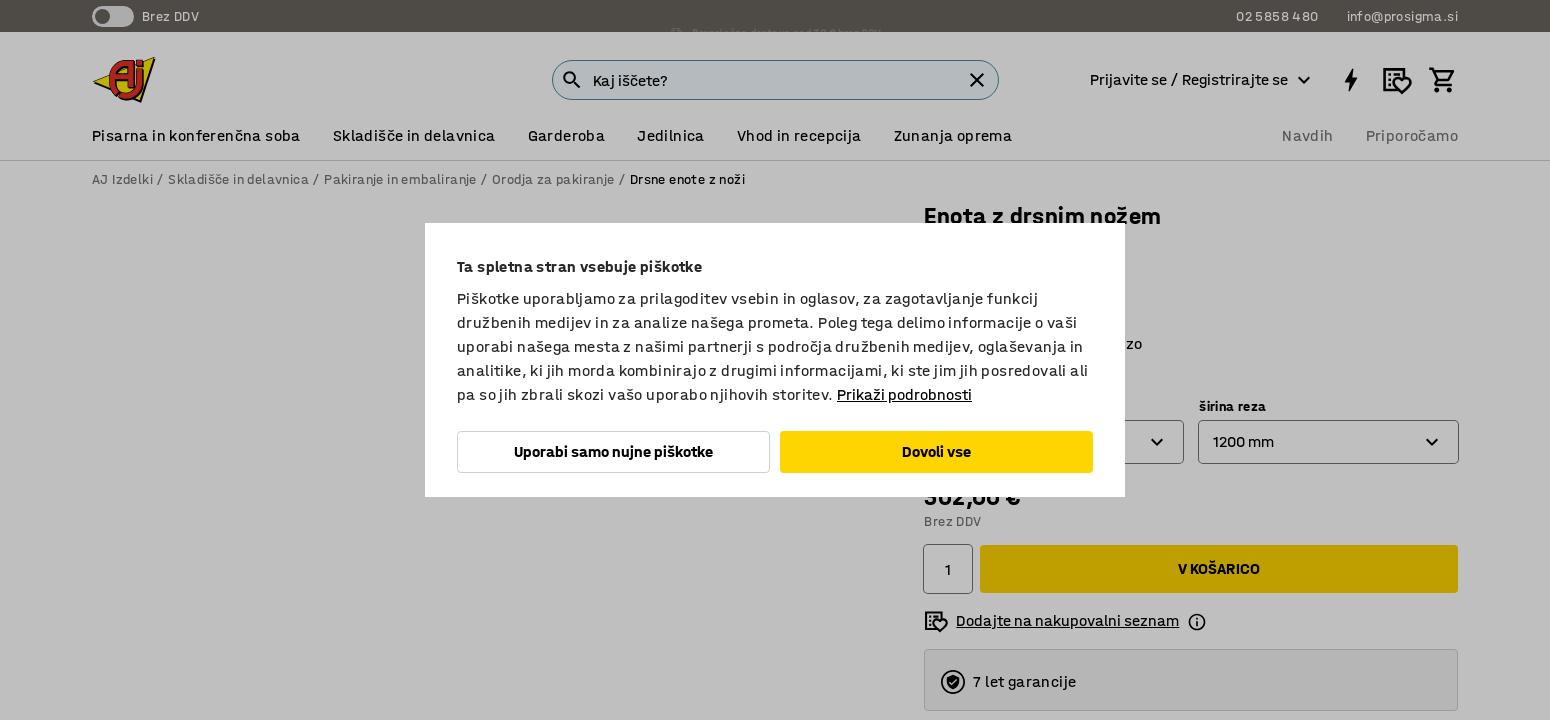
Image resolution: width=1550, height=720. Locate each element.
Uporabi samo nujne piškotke (613, 451)
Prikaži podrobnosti (904, 394)
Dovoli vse (936, 451)
